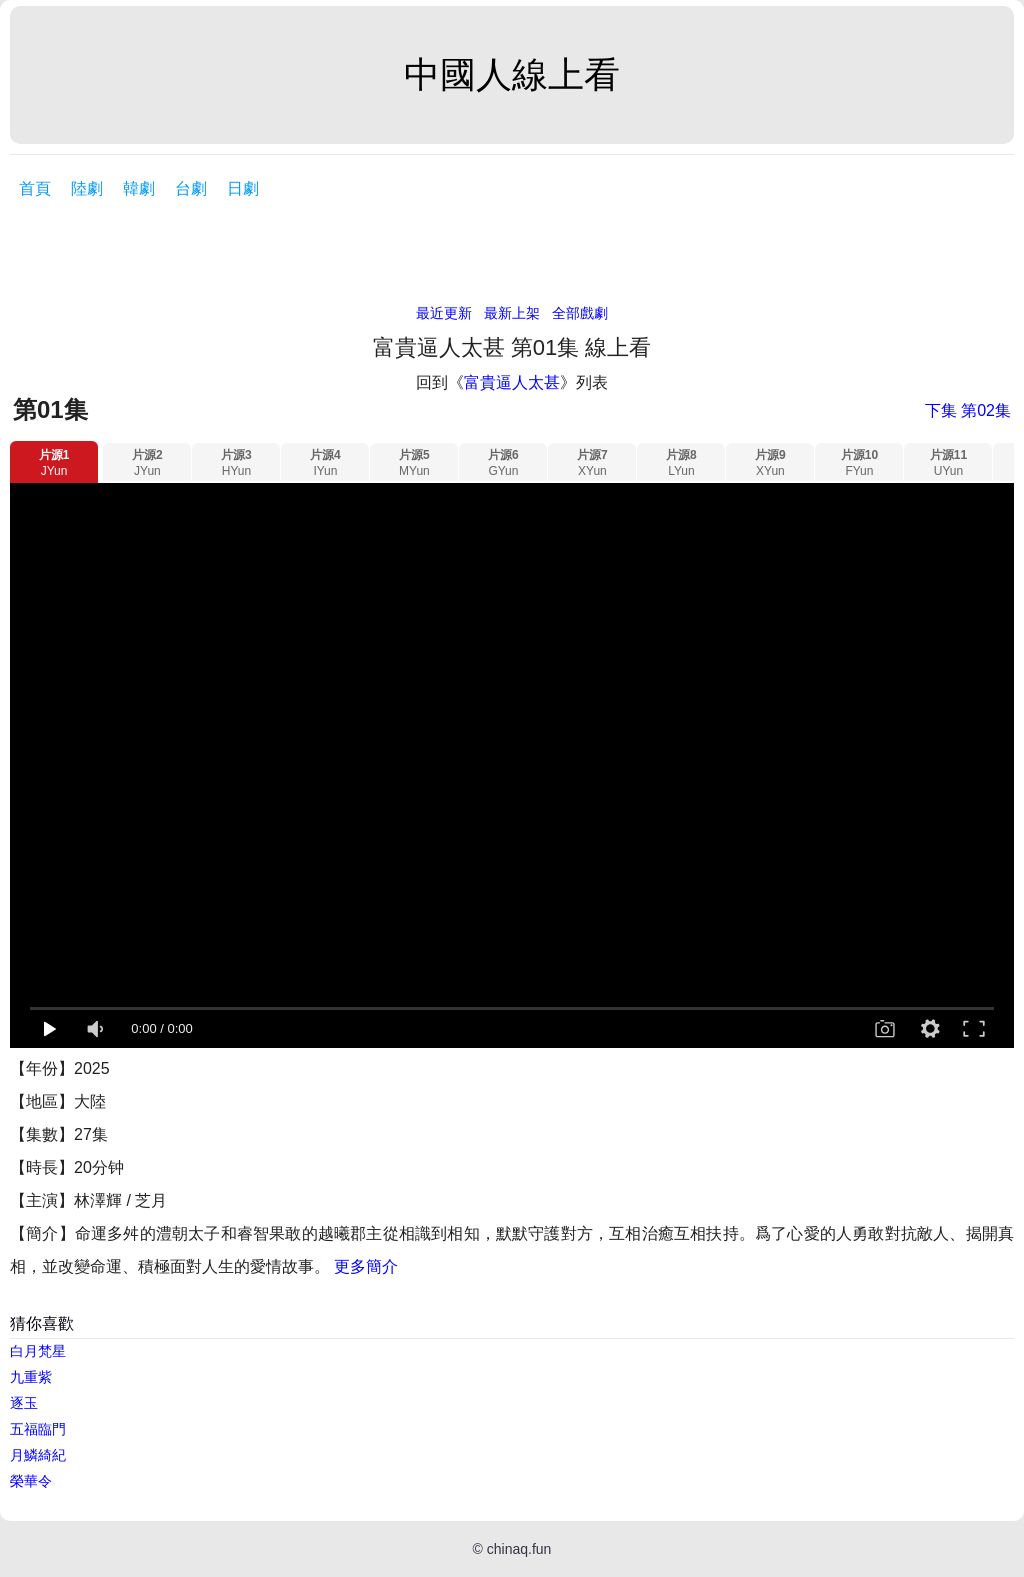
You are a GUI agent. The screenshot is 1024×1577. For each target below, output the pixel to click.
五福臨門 (38, 1429)
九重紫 (31, 1377)
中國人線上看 (512, 74)
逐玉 (24, 1403)
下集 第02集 (968, 410)
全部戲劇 (580, 313)
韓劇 (139, 188)
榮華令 (31, 1481)
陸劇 (87, 188)
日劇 (243, 188)
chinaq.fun (519, 1549)
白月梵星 (38, 1351)
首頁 (35, 188)
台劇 (191, 188)
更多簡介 (366, 1266)
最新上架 (512, 313)
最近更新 (444, 313)
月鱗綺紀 (38, 1455)
